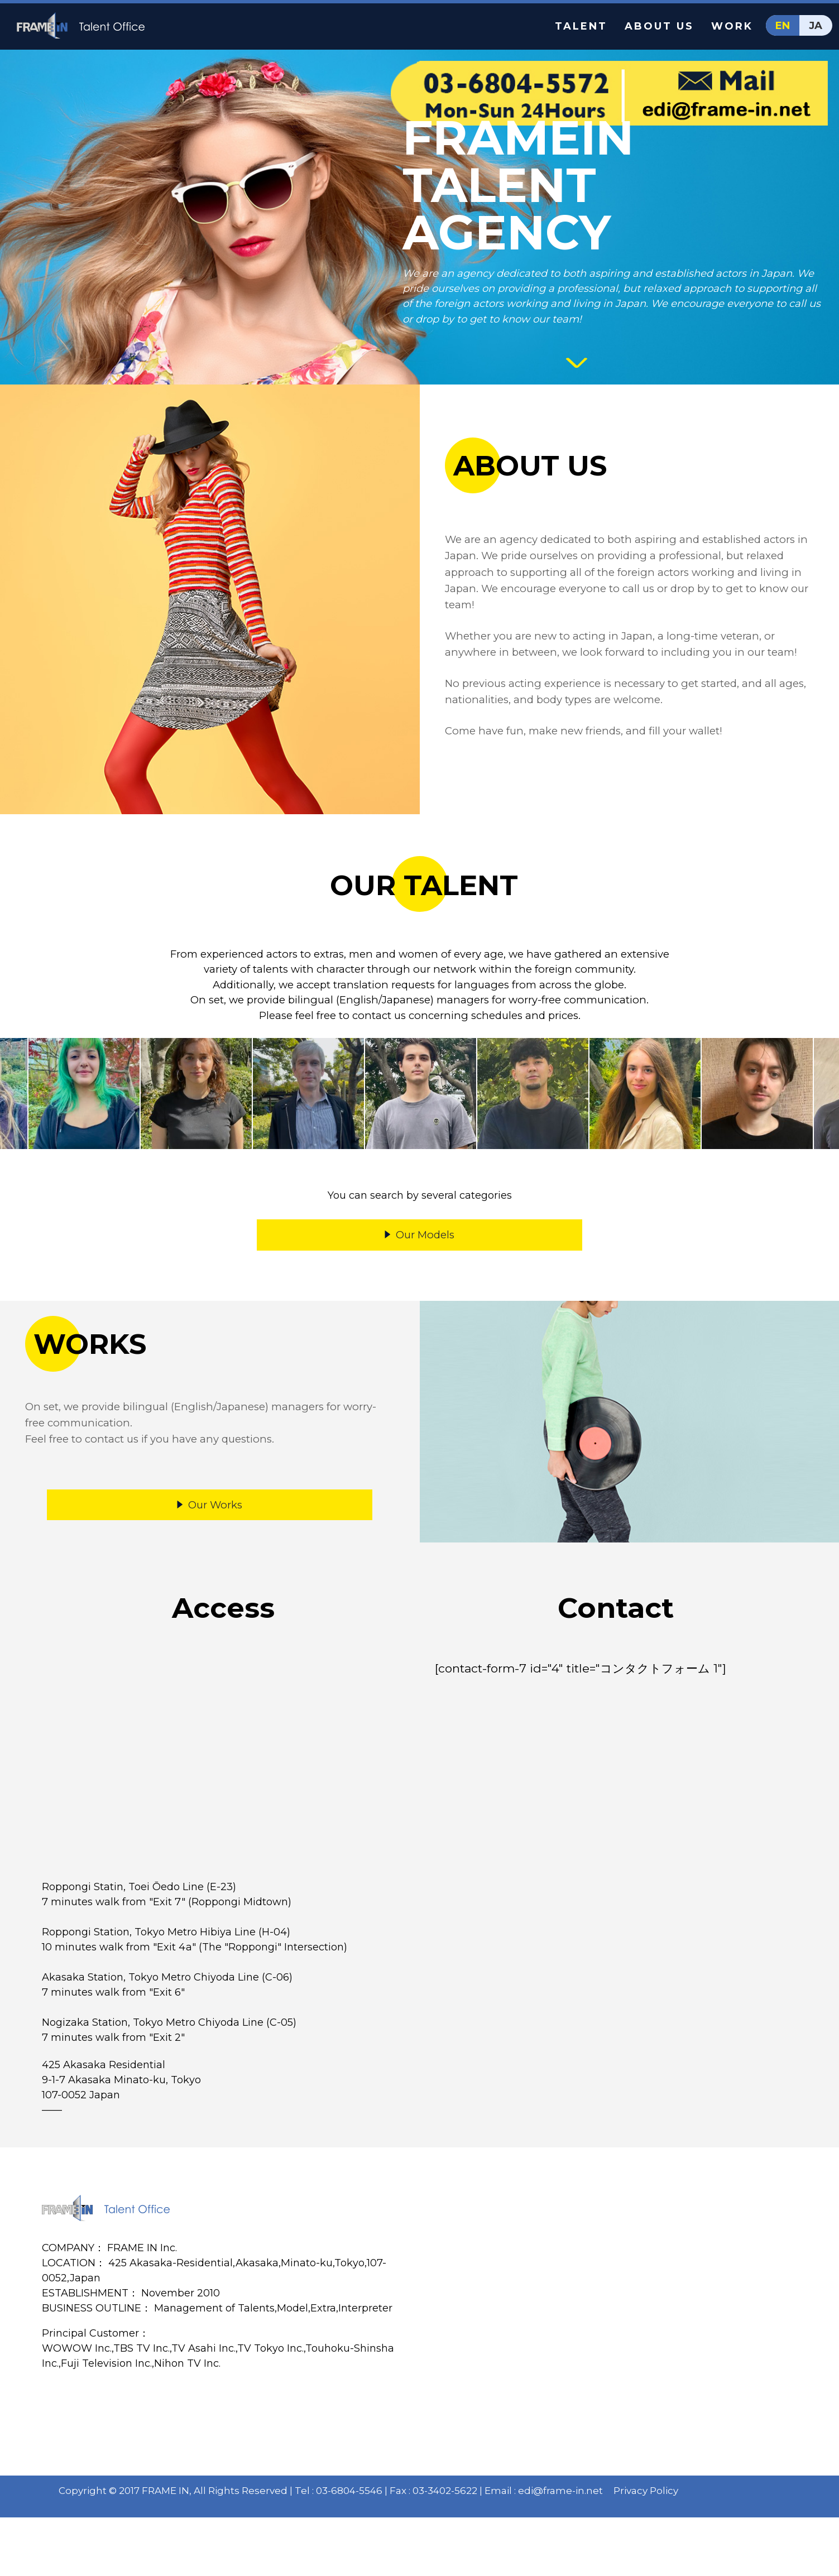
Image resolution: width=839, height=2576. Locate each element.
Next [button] (825, 1113)
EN (783, 25)
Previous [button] (14, 1113)
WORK (732, 26)
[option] (84, 1113)
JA (815, 25)
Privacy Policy (649, 2544)
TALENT (581, 26)
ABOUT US (659, 26)
